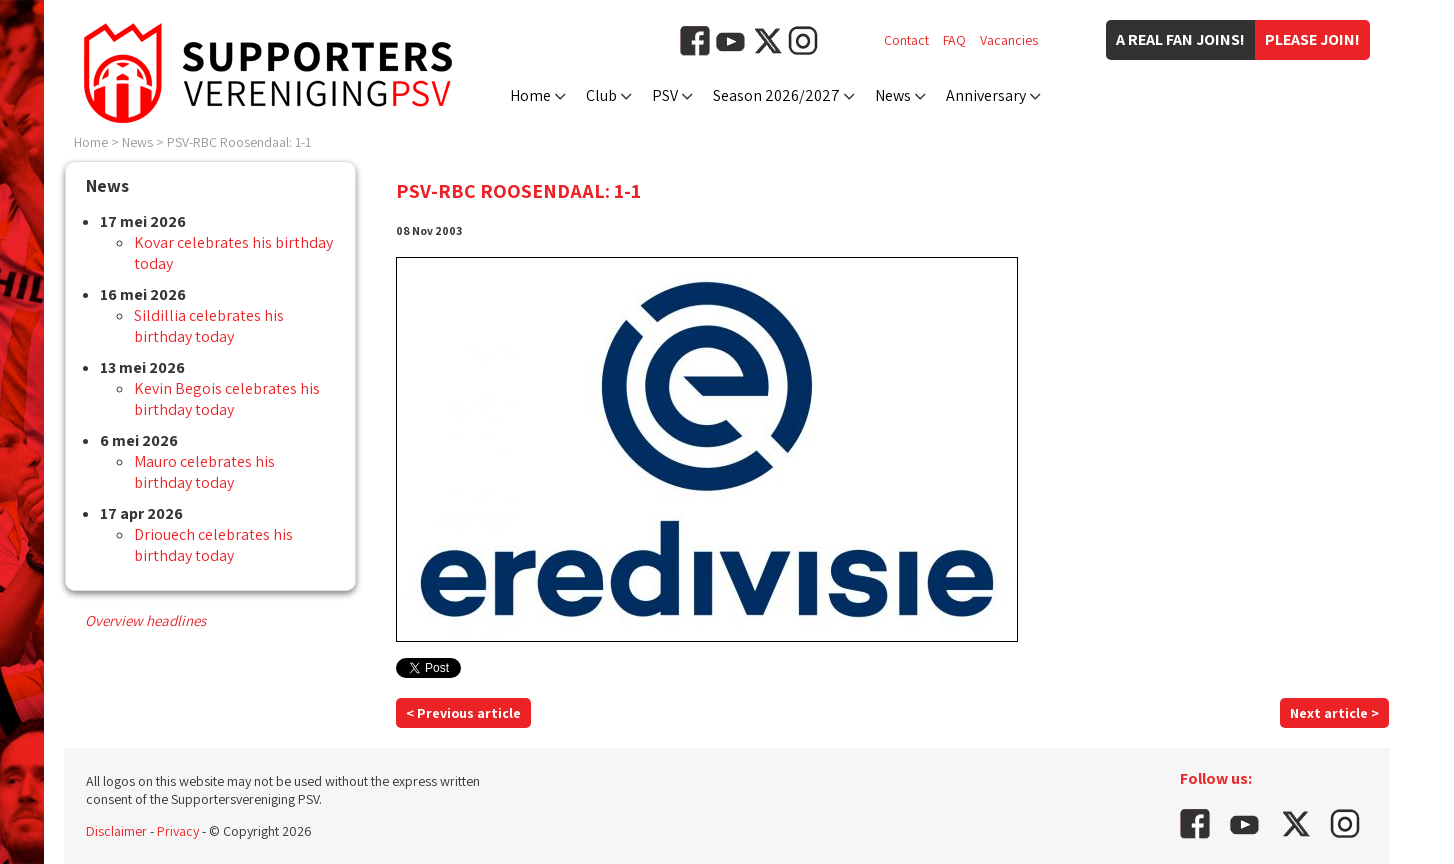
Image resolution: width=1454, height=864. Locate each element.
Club (601, 95)
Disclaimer (116, 831)
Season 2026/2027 (776, 95)
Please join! (1312, 39)
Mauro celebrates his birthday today (204, 472)
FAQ (954, 40)
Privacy (178, 831)
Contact (906, 40)
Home (530, 95)
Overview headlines (145, 620)
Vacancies (1009, 40)
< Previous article (463, 713)
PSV (665, 95)
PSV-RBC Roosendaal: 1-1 (239, 142)
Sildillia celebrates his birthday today (209, 326)
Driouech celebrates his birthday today (213, 545)
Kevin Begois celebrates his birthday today (227, 399)
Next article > (1334, 713)
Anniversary (986, 95)
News (893, 95)
